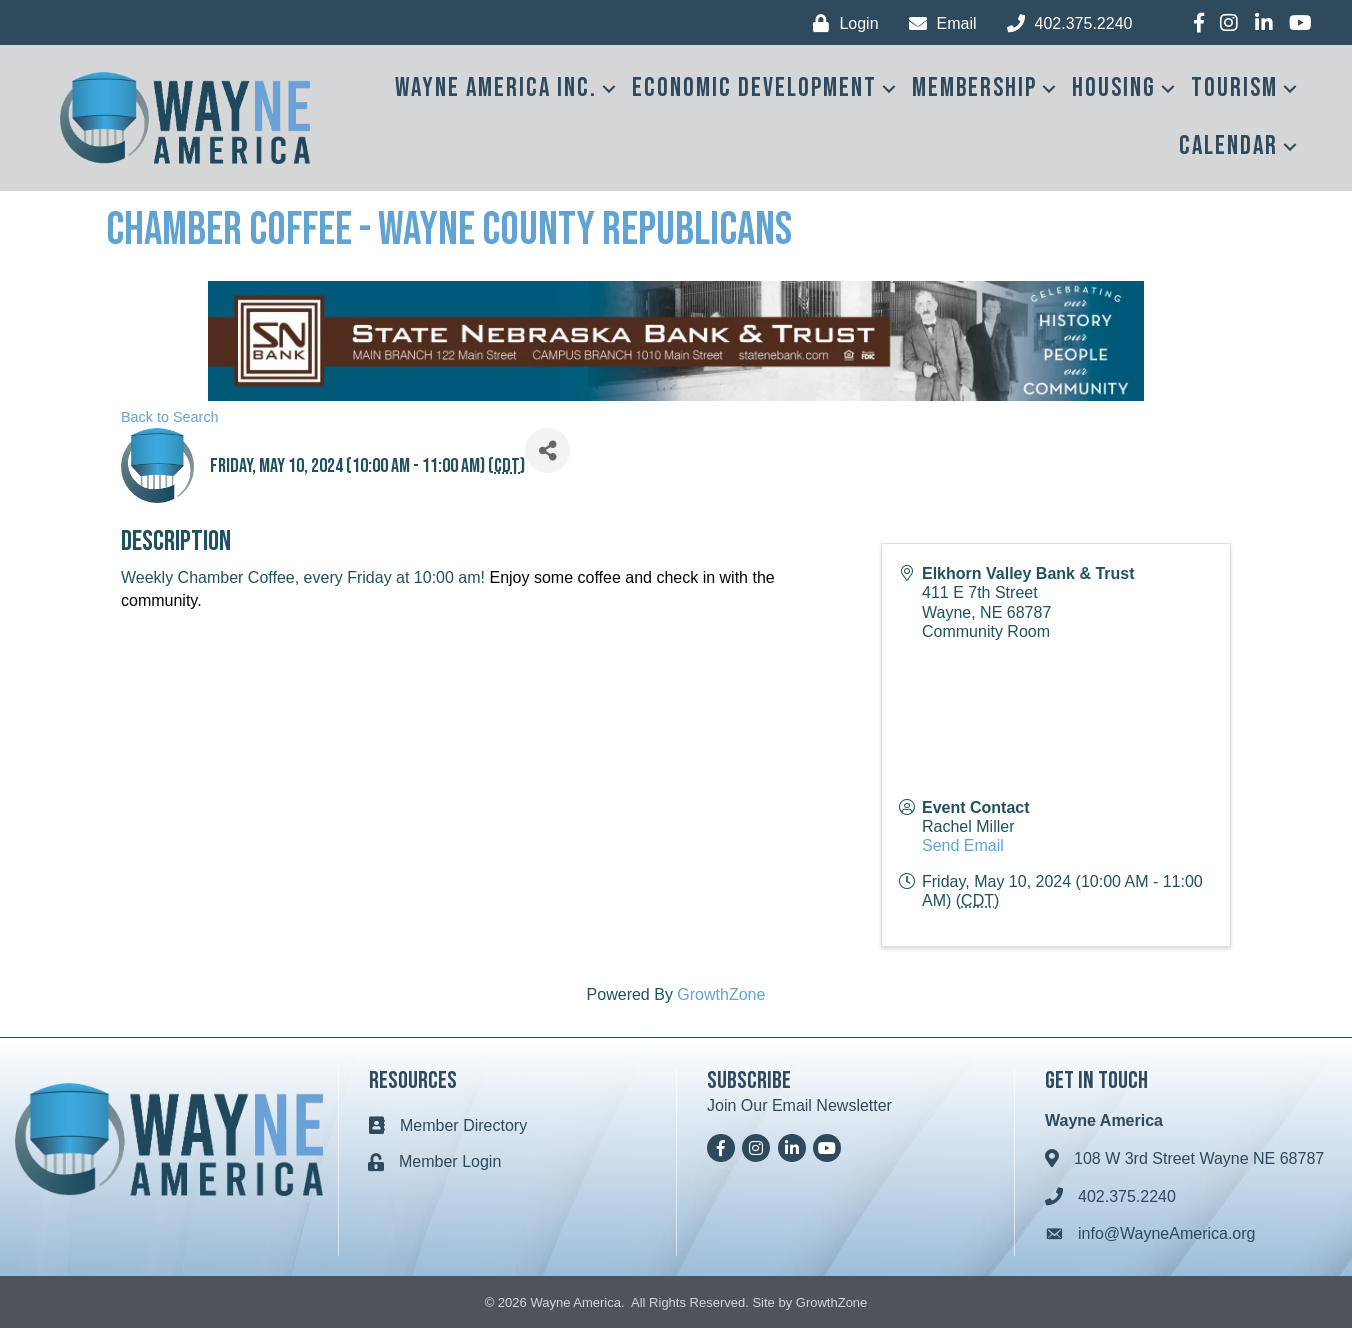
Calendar (1228, 146)
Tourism (1234, 88)
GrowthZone (721, 994)
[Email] (938, 23)
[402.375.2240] (1065, 23)
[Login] (840, 23)
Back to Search (170, 417)
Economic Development (754, 88)
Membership (974, 88)
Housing (1114, 88)
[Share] (547, 450)
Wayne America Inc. (496, 88)
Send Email (963, 845)
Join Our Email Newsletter (799, 1105)
